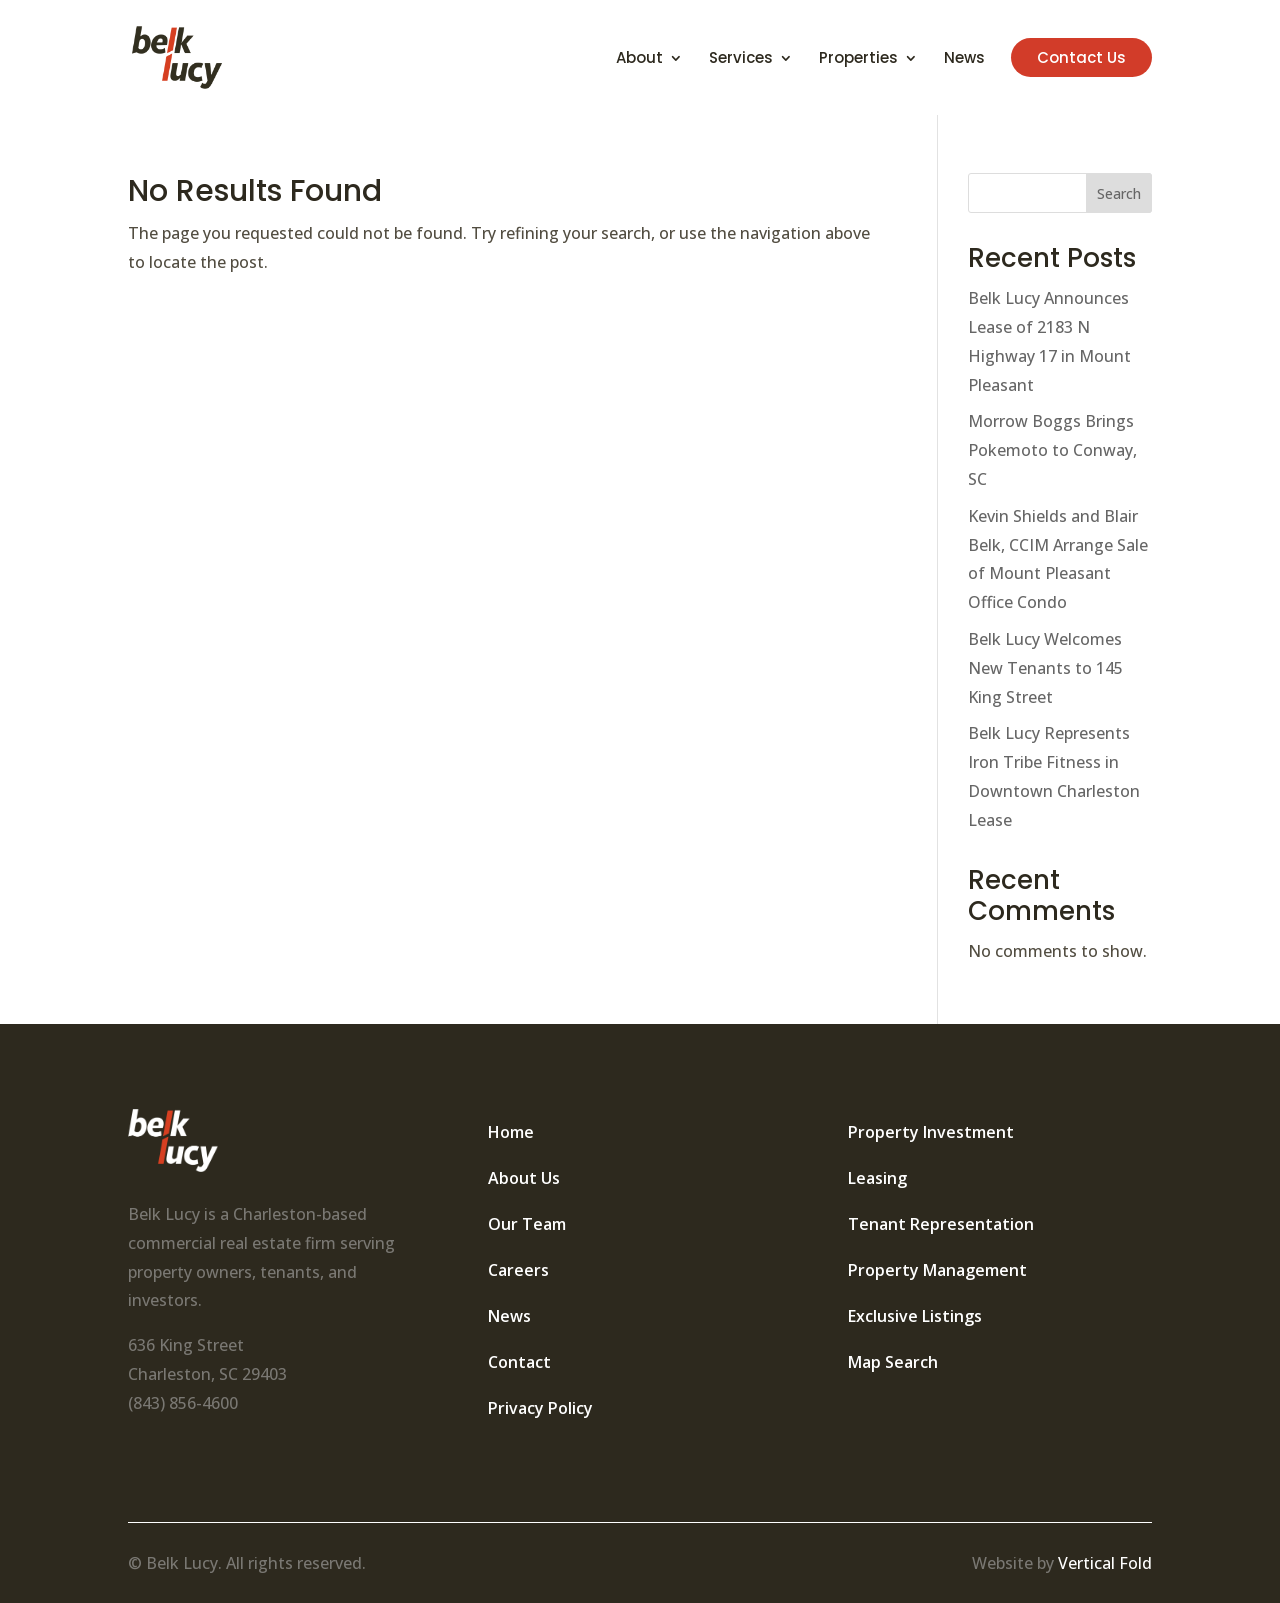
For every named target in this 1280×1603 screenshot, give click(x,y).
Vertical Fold (1105, 1563)
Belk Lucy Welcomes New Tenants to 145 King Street (1045, 668)
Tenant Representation (941, 1224)
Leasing (877, 1178)
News (964, 59)
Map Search (893, 1362)
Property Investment (931, 1132)
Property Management (937, 1270)
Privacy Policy (540, 1408)
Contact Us (1081, 57)
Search (1119, 193)
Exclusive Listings (915, 1316)
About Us (524, 1178)
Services (741, 59)
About (639, 59)
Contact (519, 1362)
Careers (518, 1270)
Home (511, 1132)
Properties (858, 59)
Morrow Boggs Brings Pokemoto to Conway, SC (1052, 450)
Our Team (527, 1224)
